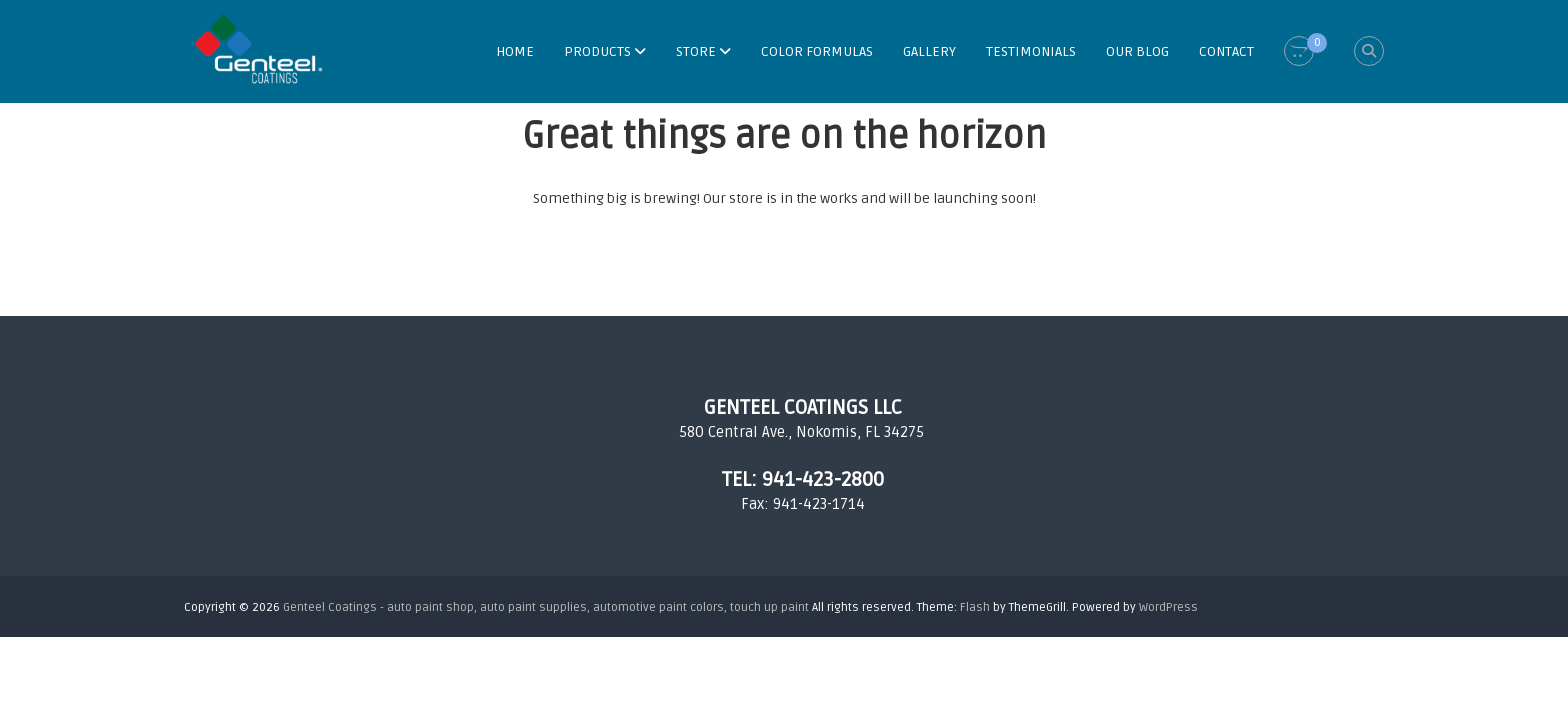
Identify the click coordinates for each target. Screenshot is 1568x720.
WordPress (1168, 607)
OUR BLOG (1137, 51)
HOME (515, 51)
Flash (975, 607)
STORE (696, 51)
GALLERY (929, 51)
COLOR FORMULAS (817, 51)
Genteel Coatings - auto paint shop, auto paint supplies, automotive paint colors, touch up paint (546, 607)
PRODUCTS (597, 51)
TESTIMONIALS (1031, 51)
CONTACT (1226, 51)
